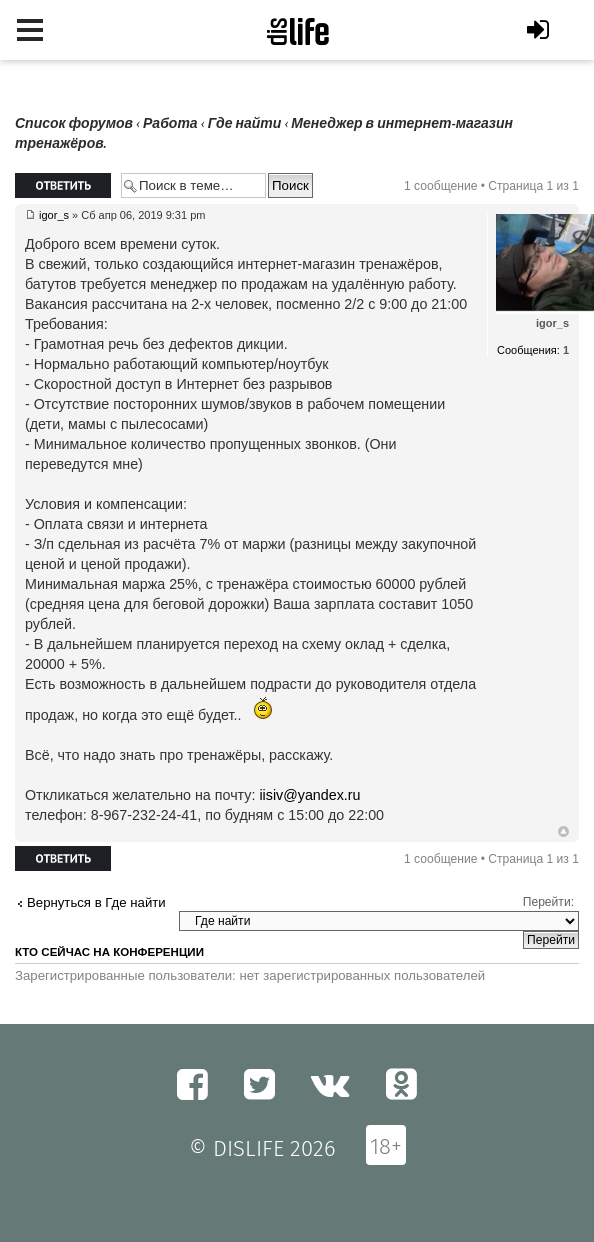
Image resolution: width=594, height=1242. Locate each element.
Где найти (245, 123)
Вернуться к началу (563, 832)
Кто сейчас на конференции (109, 952)
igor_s (54, 215)
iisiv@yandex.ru (309, 795)
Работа (170, 123)
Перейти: (548, 902)
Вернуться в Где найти (96, 902)
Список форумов (74, 123)
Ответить (63, 185)
